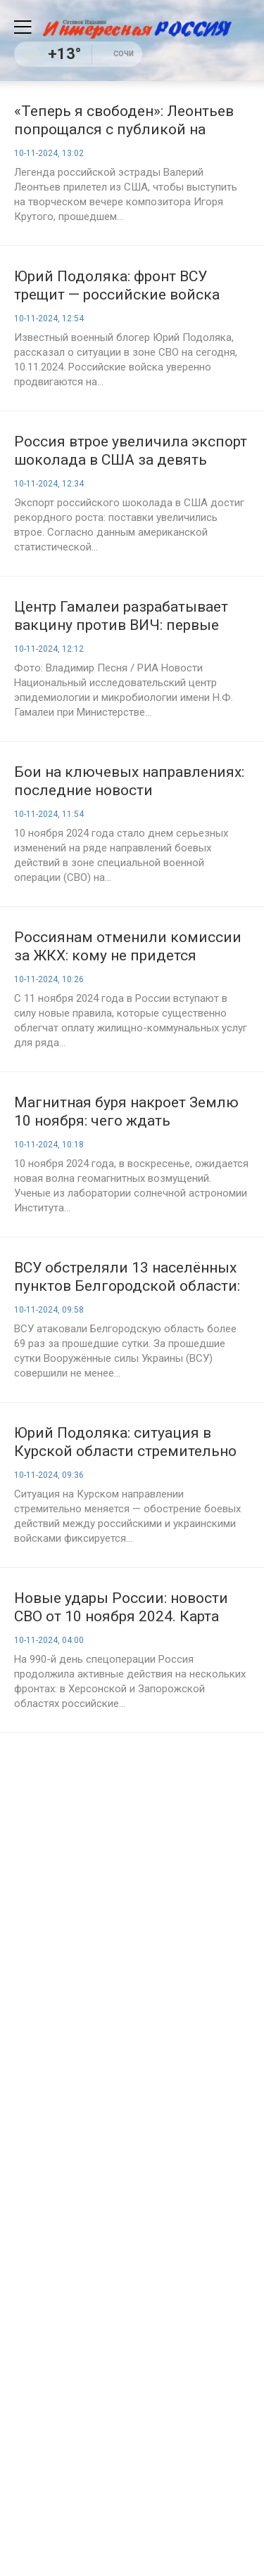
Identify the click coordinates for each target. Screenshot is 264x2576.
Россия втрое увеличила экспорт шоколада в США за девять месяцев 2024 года (130, 451)
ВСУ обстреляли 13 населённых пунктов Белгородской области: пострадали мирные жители (127, 1277)
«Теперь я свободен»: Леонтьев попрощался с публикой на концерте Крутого (124, 121)
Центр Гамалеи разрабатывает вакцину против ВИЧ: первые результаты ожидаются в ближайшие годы (121, 616)
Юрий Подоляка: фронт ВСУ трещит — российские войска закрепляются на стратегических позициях (131, 286)
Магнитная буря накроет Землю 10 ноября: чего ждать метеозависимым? (126, 1112)
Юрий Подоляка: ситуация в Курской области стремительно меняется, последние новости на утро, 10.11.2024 (129, 1442)
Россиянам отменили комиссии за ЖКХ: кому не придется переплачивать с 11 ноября (127, 947)
